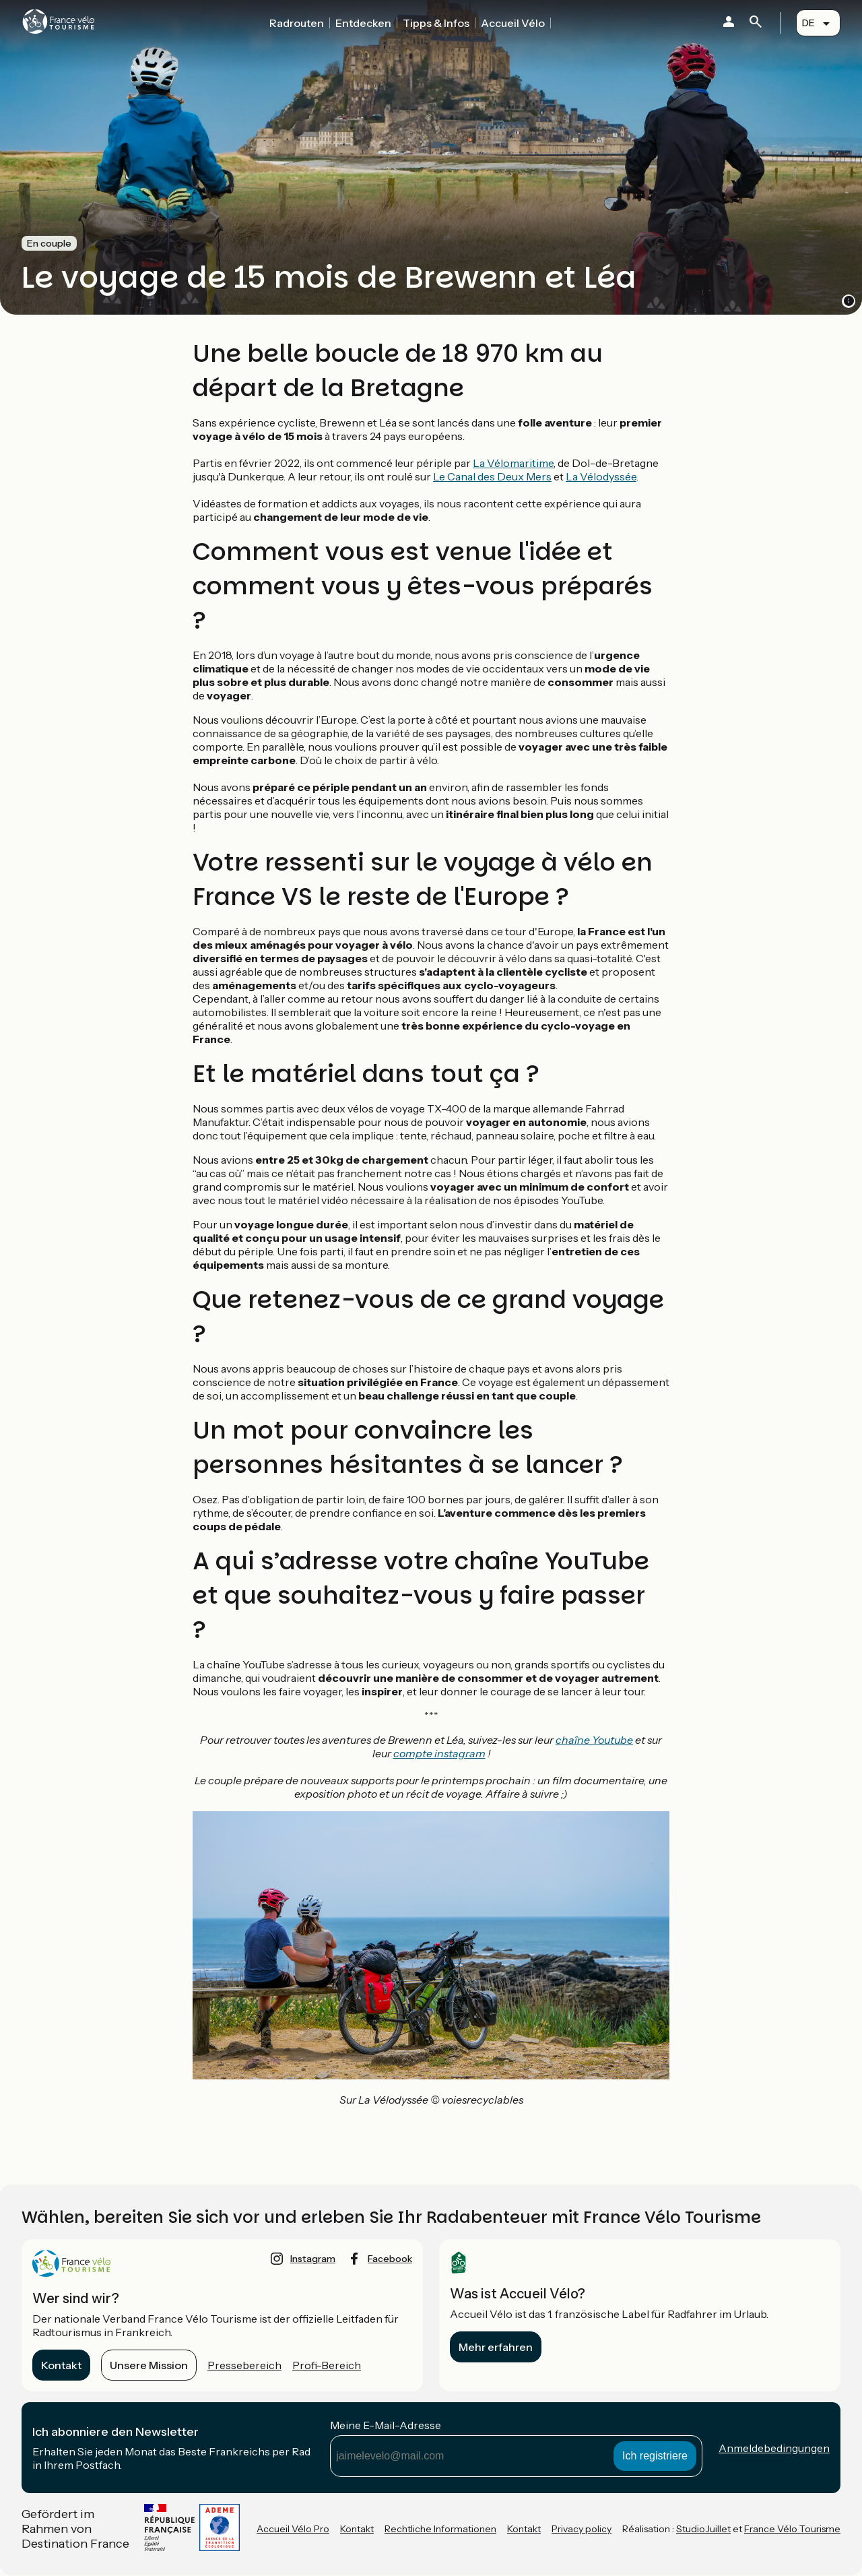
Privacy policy (581, 2529)
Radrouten (296, 23)
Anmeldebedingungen (774, 2448)
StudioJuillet (703, 2529)
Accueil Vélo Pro (293, 2529)
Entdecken (363, 23)
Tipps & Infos (436, 23)
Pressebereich (244, 2365)
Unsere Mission (149, 2365)
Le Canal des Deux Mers (492, 476)
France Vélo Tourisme (792, 2529)
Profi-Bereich (326, 2365)
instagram (312, 2259)
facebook (390, 2259)
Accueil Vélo (513, 23)
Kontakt (61, 2365)
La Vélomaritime (513, 463)
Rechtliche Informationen (440, 2529)
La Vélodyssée (601, 476)
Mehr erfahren (496, 2347)
